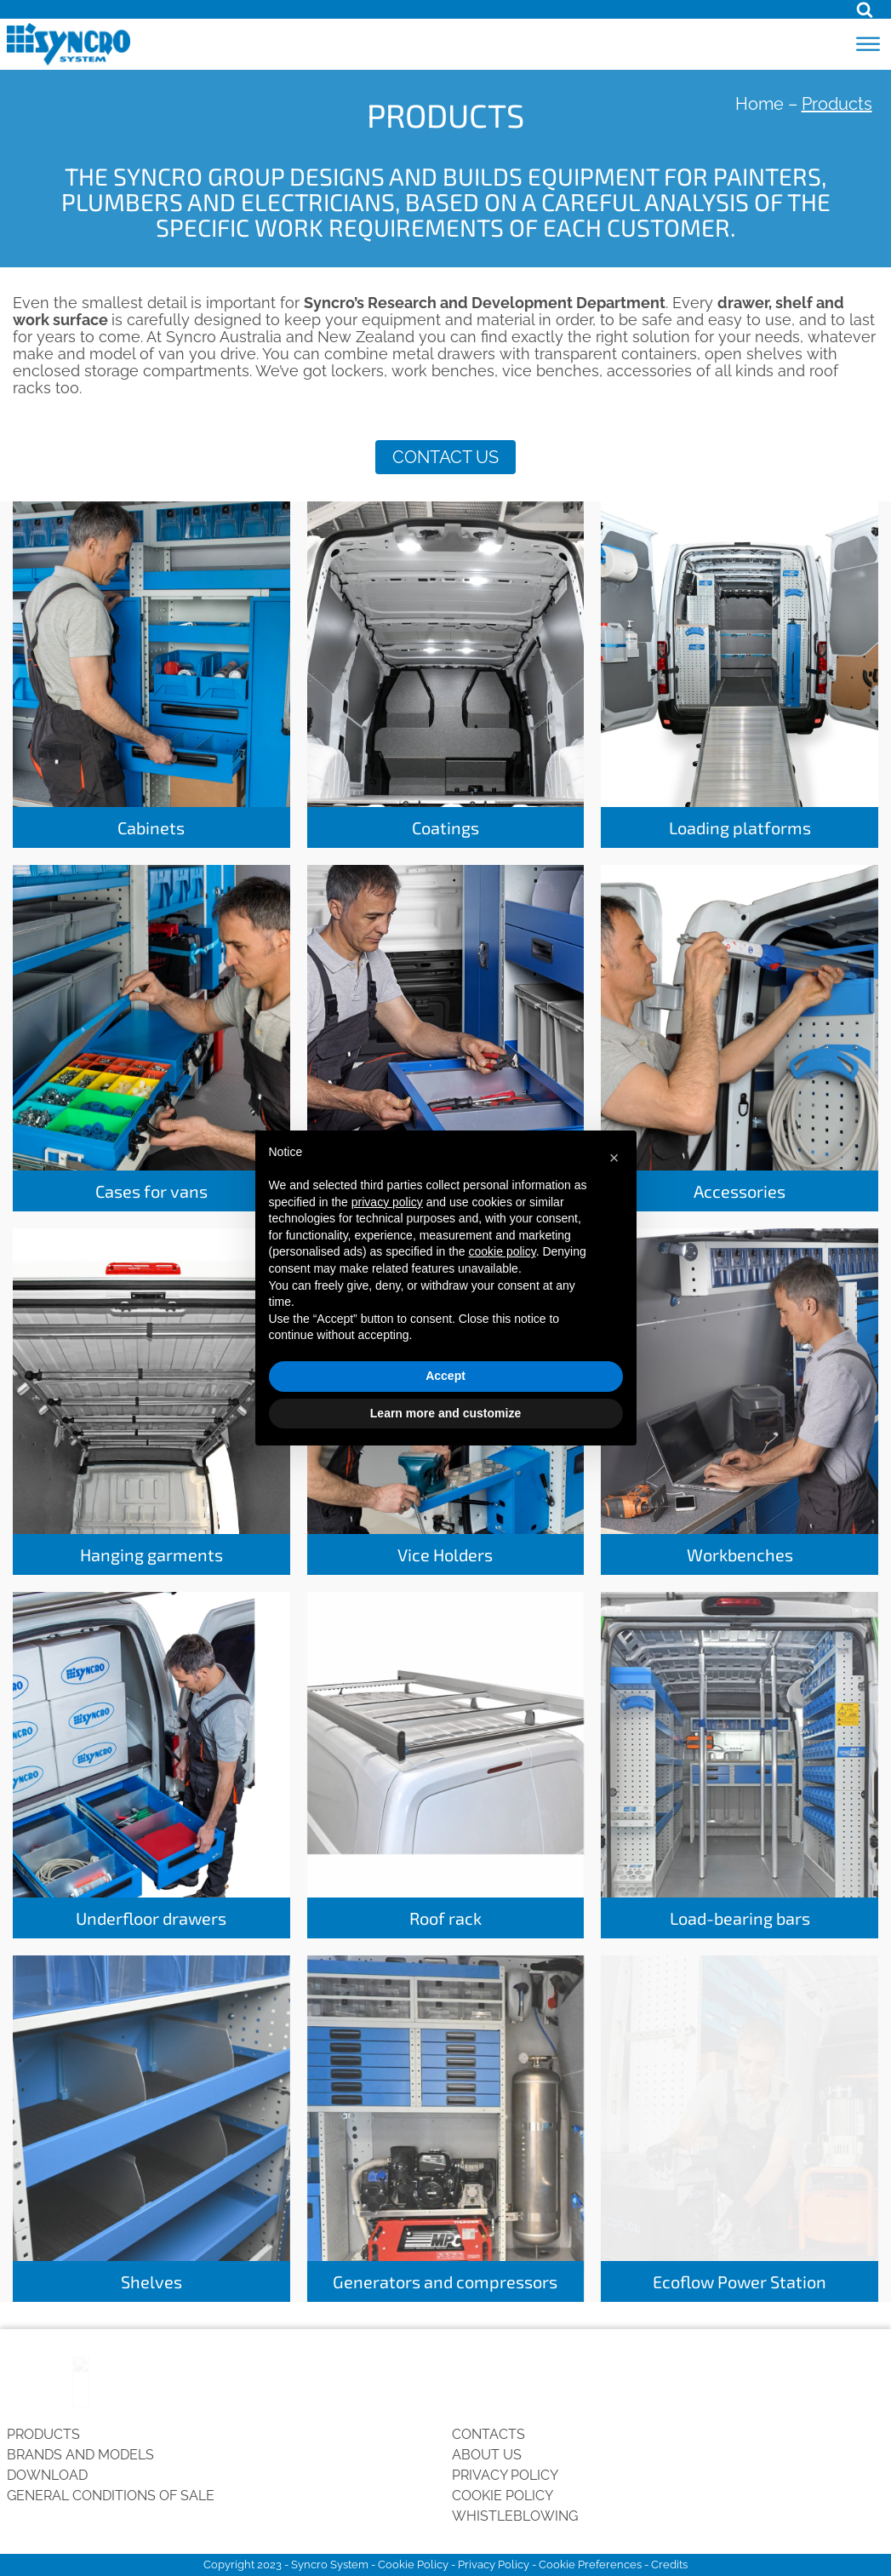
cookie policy (502, 1251)
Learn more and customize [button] (445, 1413)
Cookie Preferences (590, 2564)
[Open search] (864, 9)
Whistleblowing (515, 2516)
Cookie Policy (502, 2495)
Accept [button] (445, 1375)
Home (759, 104)
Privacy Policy (505, 2475)
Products (43, 2434)
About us (487, 2455)
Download (47, 2475)
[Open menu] (868, 44)
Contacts (488, 2434)
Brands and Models (80, 2455)
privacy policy (387, 1202)
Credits (669, 2564)
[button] (614, 1157)
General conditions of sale (110, 2495)
